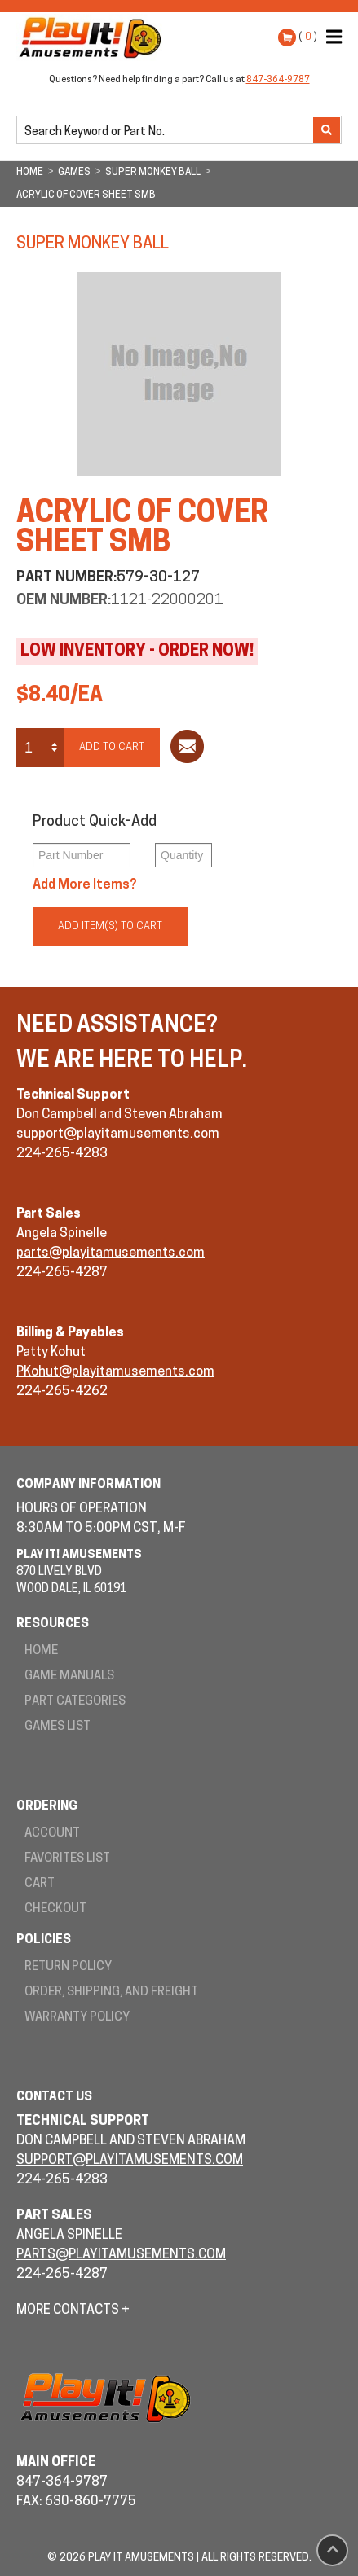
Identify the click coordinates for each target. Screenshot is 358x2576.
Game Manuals (69, 1676)
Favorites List (67, 1859)
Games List (57, 1727)
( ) (307, 37)
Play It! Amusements (93, 37)
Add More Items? (85, 885)
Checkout (55, 1909)
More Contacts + (73, 2310)
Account (52, 1834)
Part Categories (75, 1702)
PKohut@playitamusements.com (115, 1372)
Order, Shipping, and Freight (111, 1992)
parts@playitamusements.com (110, 1253)
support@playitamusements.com (117, 1134)
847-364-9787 (278, 80)
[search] (166, 131)
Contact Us (54, 2097)
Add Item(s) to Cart (110, 926)
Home (41, 1651)
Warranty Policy (77, 2018)
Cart (39, 1884)
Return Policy (68, 1967)
